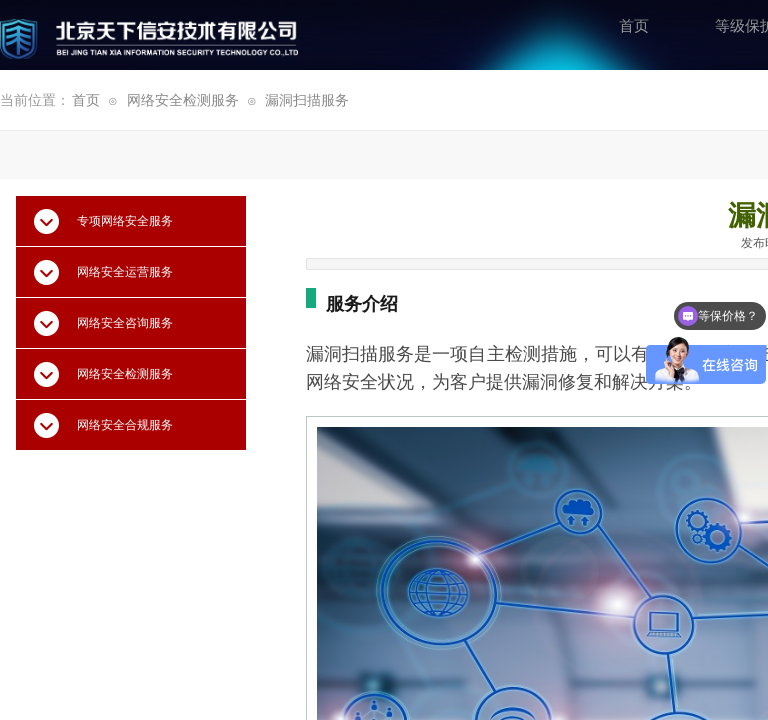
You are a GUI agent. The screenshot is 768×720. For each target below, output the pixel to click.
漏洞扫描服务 (307, 100)
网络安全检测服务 (183, 100)
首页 (86, 100)
